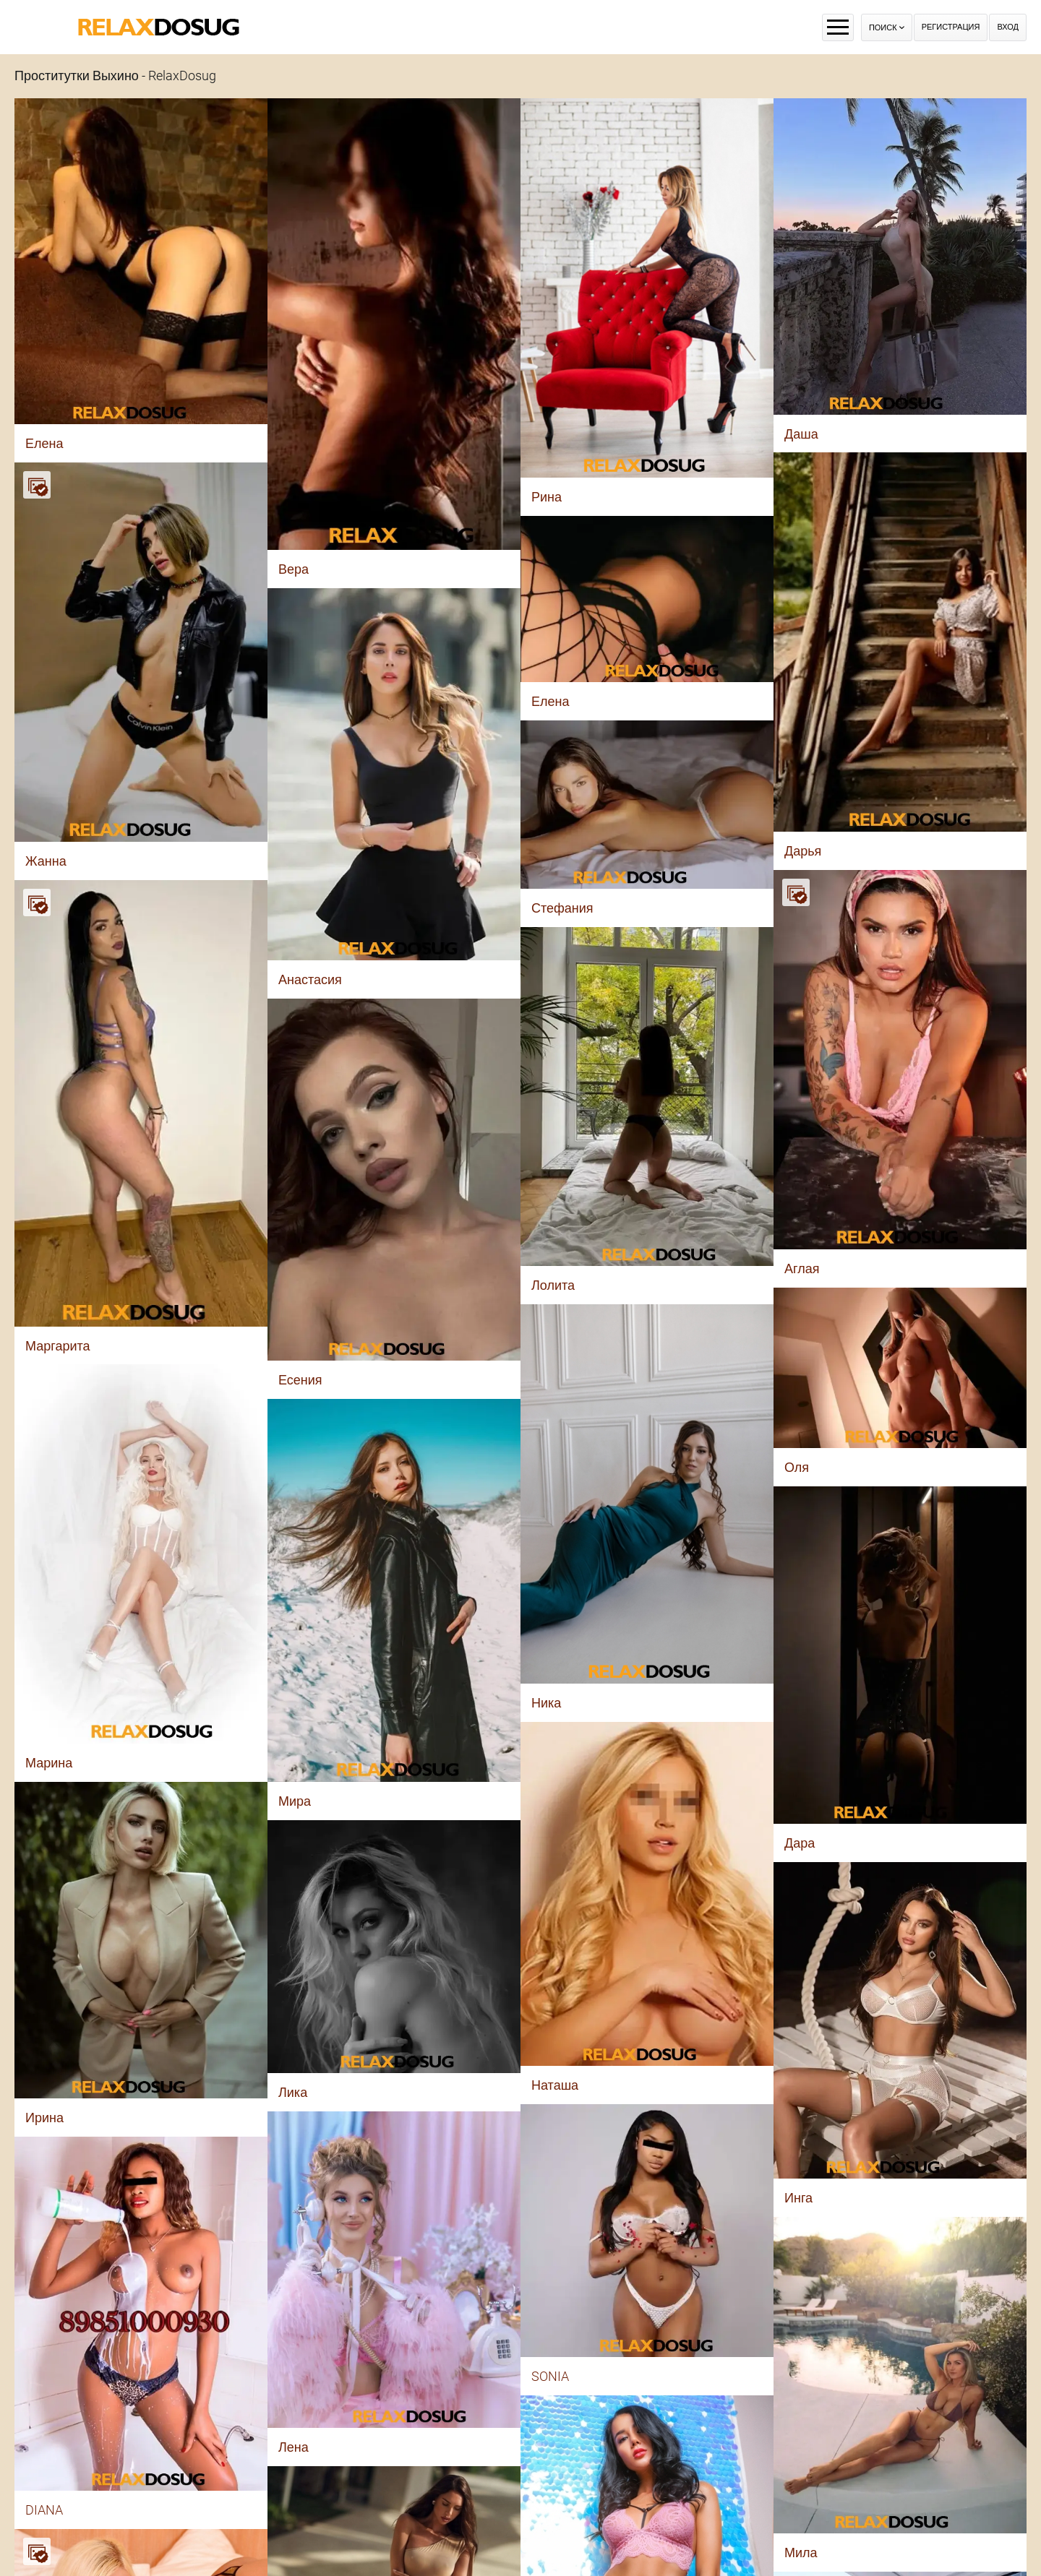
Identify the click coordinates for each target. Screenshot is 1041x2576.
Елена (44, 443)
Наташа (554, 2085)
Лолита (553, 1285)
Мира (294, 1801)
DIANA (44, 2509)
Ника (546, 1702)
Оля (796, 1467)
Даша (801, 433)
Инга (798, 2197)
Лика (292, 2092)
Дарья (802, 850)
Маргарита (57, 1345)
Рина (546, 496)
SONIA (550, 2376)
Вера (293, 569)
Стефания (562, 908)
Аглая (801, 1268)
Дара (799, 1843)
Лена (293, 2447)
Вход (1008, 27)
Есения (300, 1379)
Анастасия (310, 979)
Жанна (46, 861)
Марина (48, 1762)
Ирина (44, 2117)
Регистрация (951, 27)
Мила (801, 2552)
